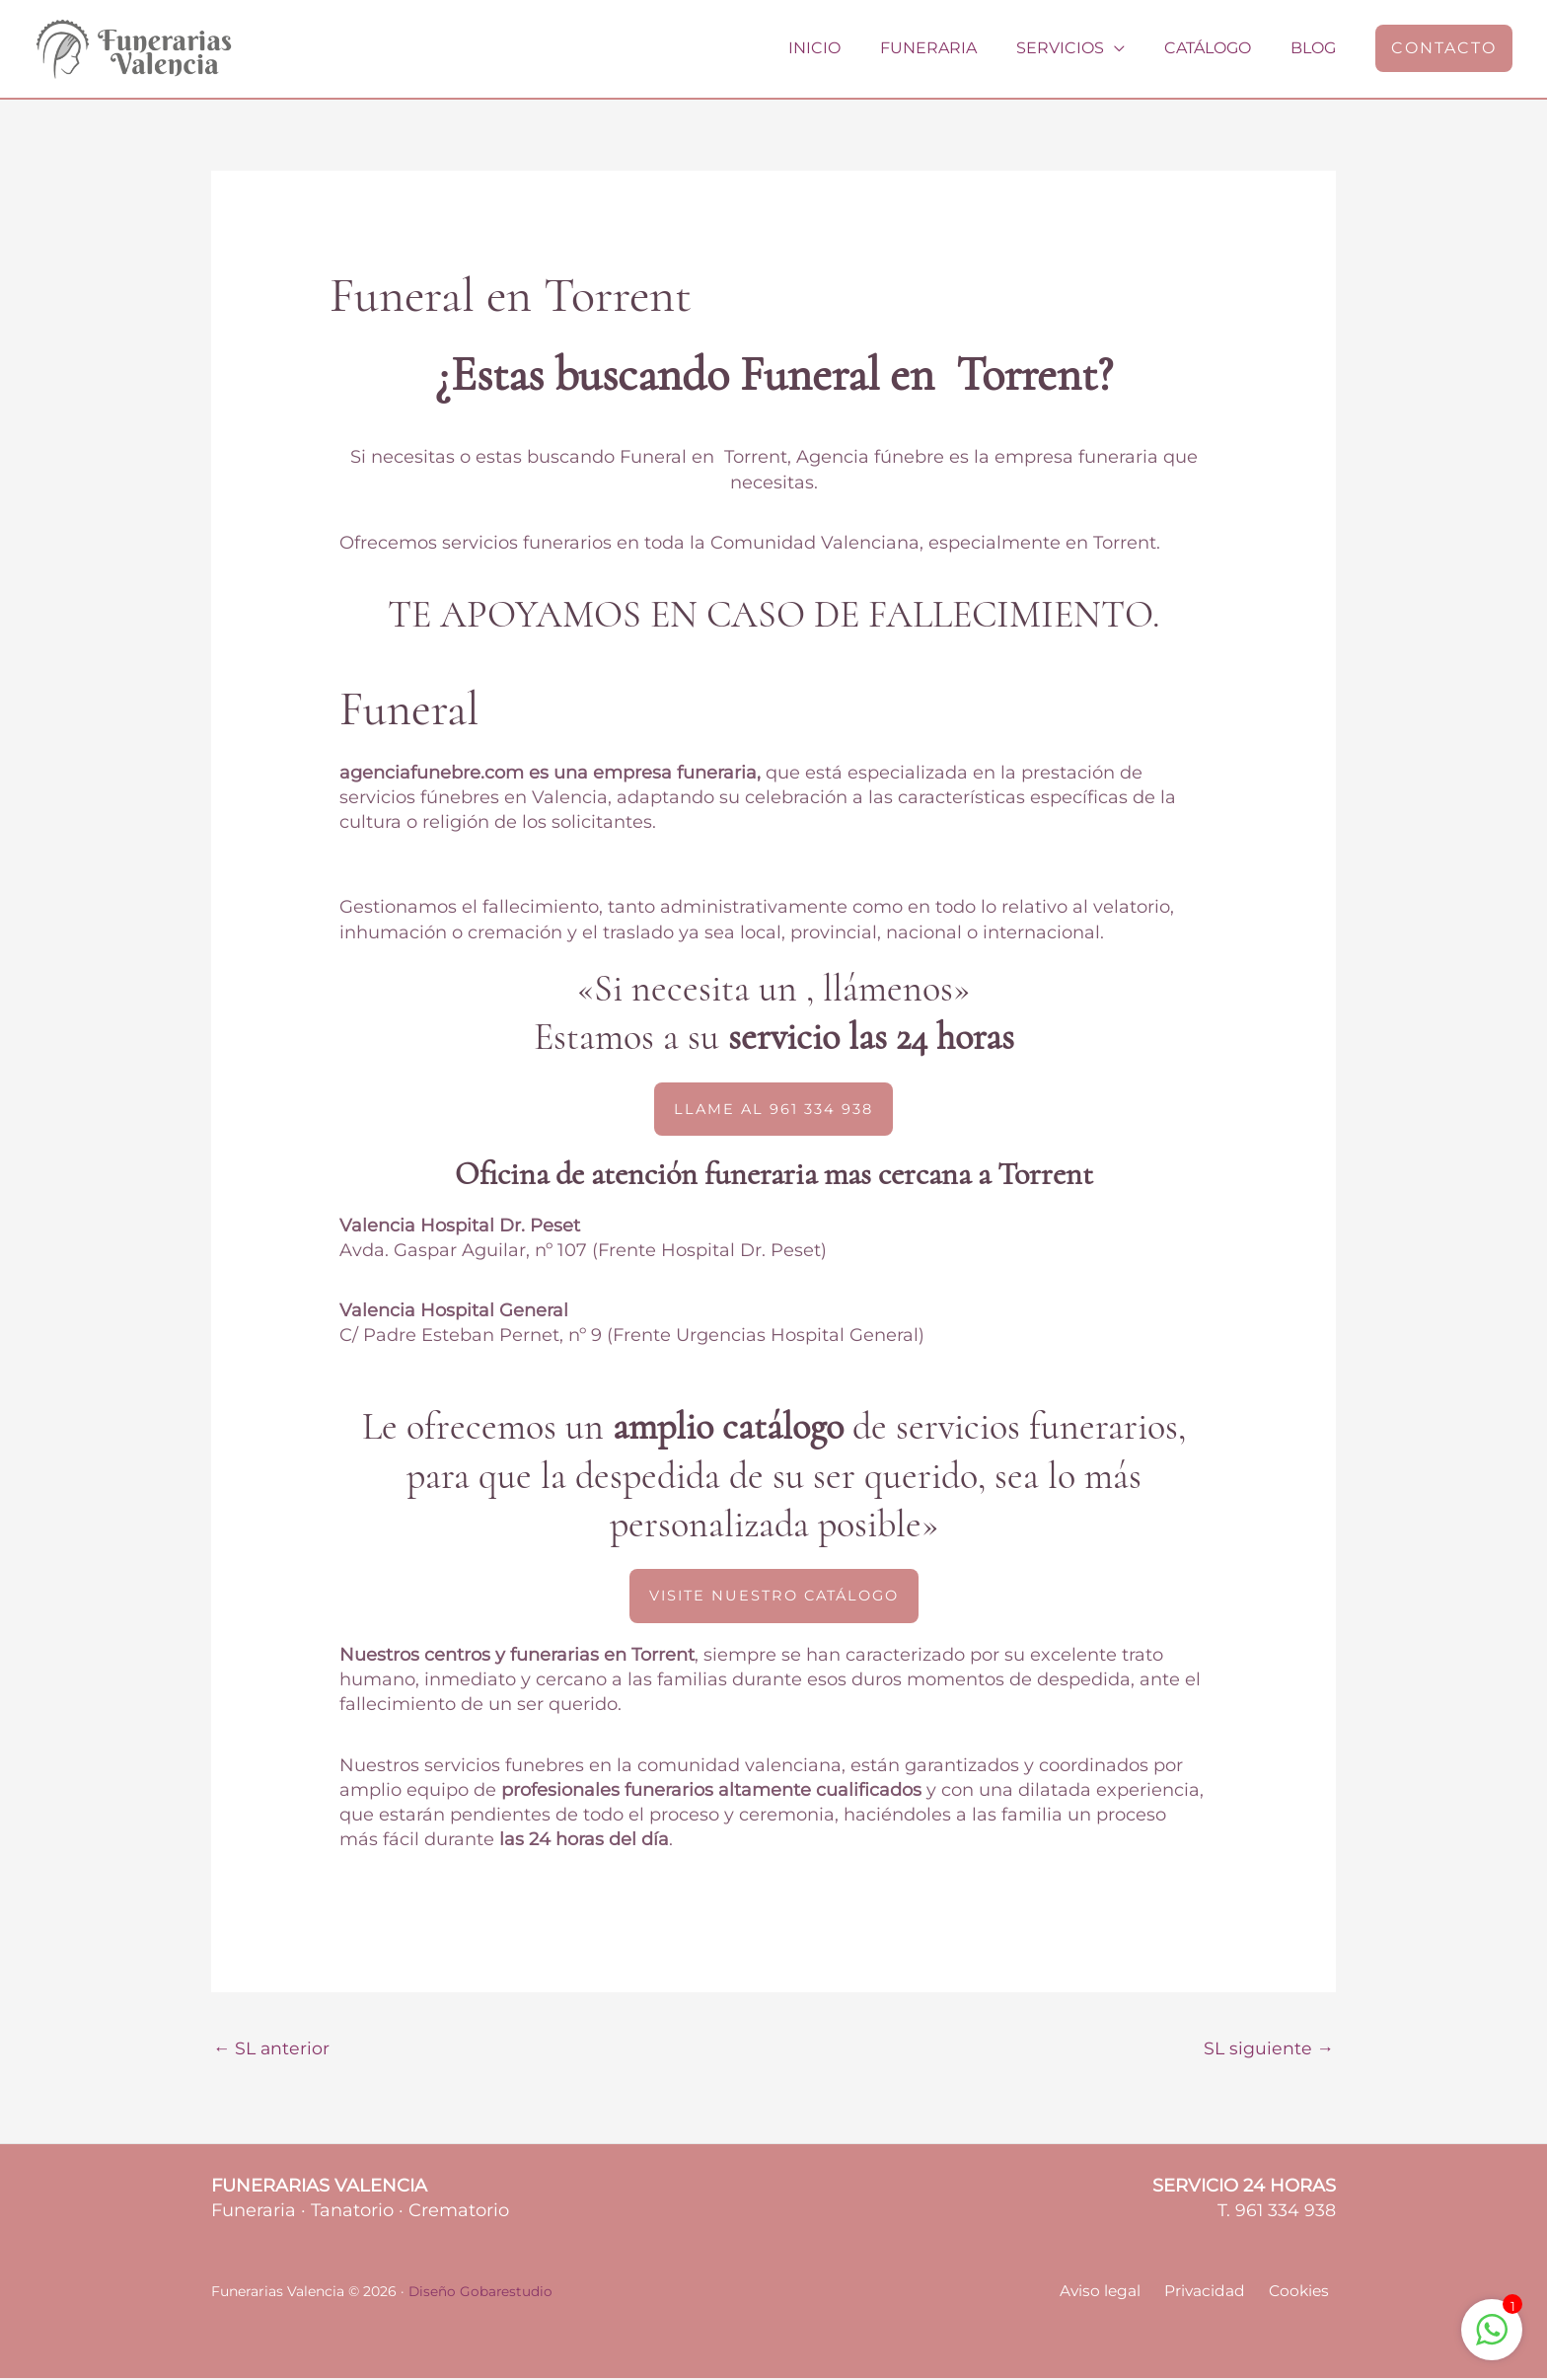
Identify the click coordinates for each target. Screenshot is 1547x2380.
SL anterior (272, 2049)
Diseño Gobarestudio (481, 2293)
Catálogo (1219, 47)
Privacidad (1216, 2293)
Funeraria (956, 47)
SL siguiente (1268, 2049)
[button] (1443, 48)
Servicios (1080, 47)
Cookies (1304, 2293)
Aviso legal (1117, 2293)
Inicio (850, 47)
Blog (1317, 47)
